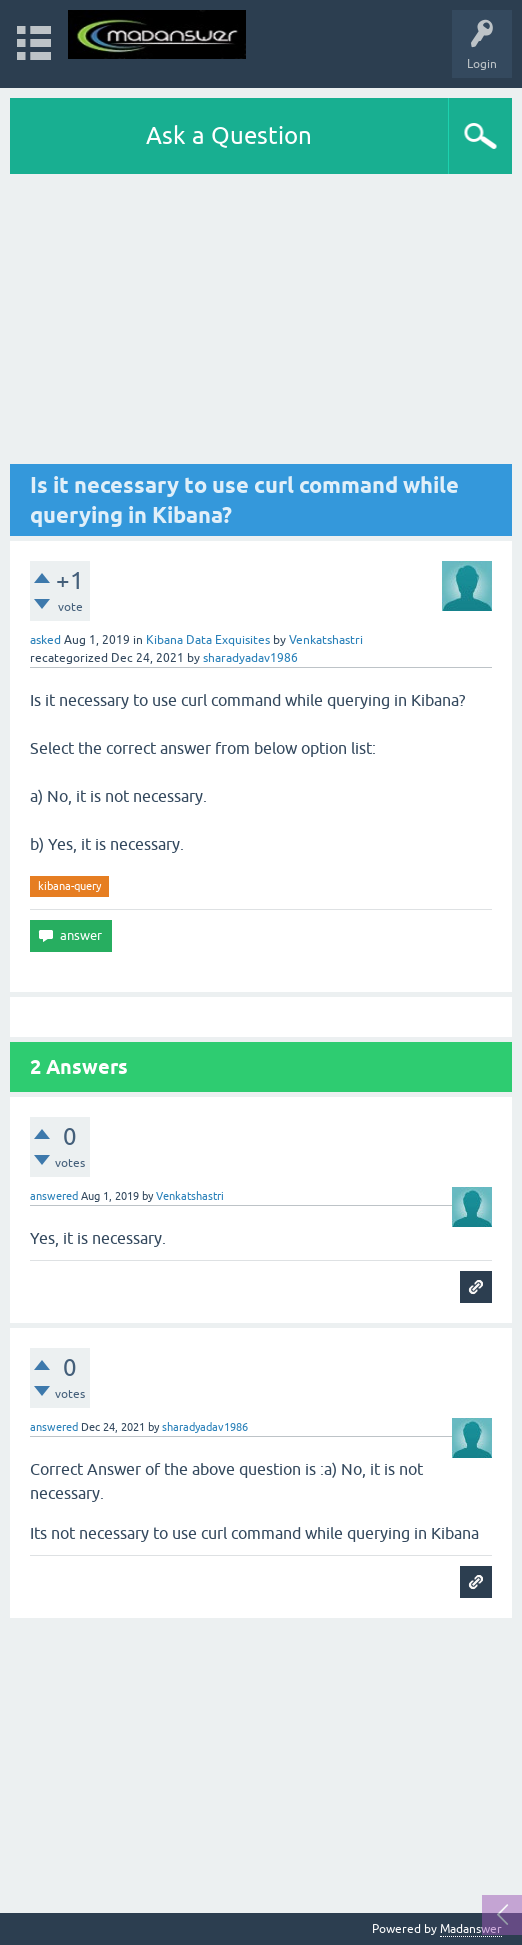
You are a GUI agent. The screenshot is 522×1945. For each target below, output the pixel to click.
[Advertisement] (261, 324)
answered (54, 1196)
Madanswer (471, 1929)
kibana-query (69, 886)
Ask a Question (229, 135)
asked (45, 640)
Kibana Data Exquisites (208, 640)
